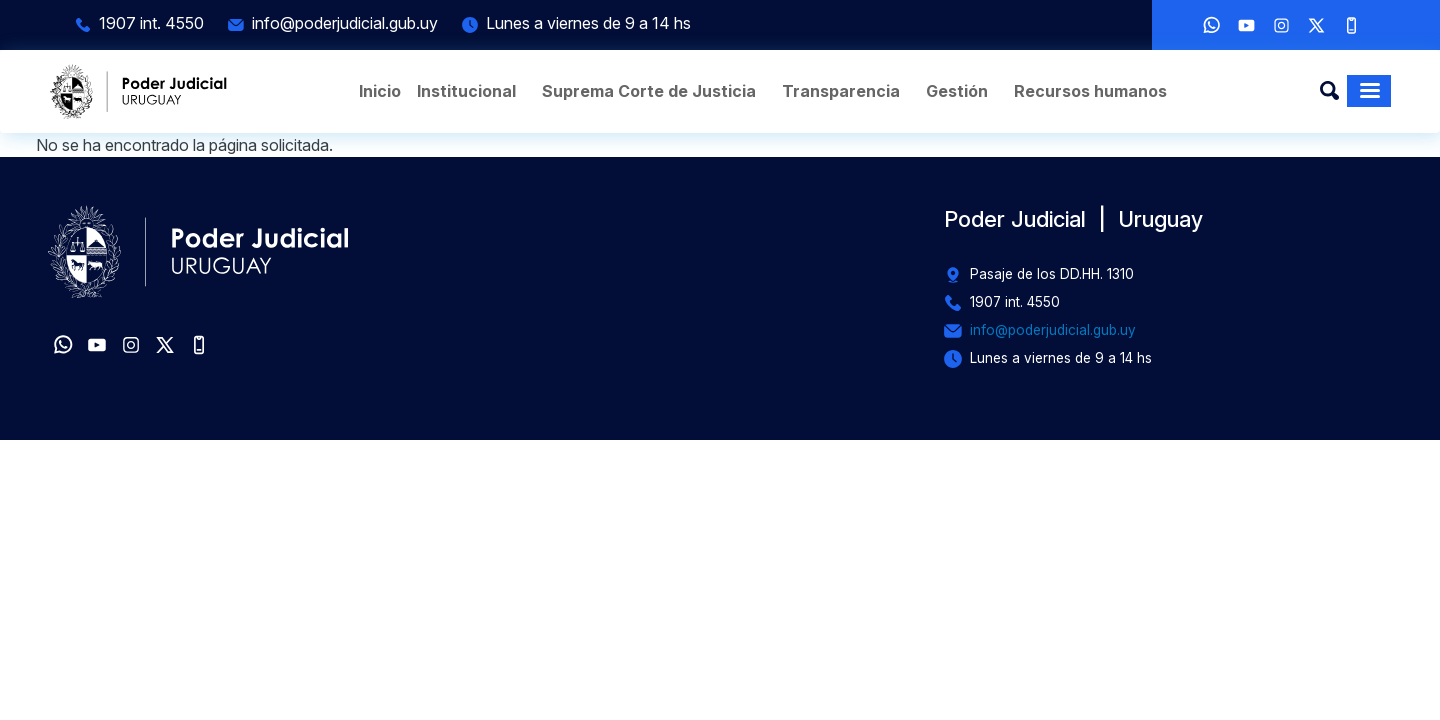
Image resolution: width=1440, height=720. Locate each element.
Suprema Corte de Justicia (649, 91)
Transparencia (841, 91)
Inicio (380, 91)
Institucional (466, 91)
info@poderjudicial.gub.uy (345, 23)
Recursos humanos (1090, 91)
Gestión (957, 91)
